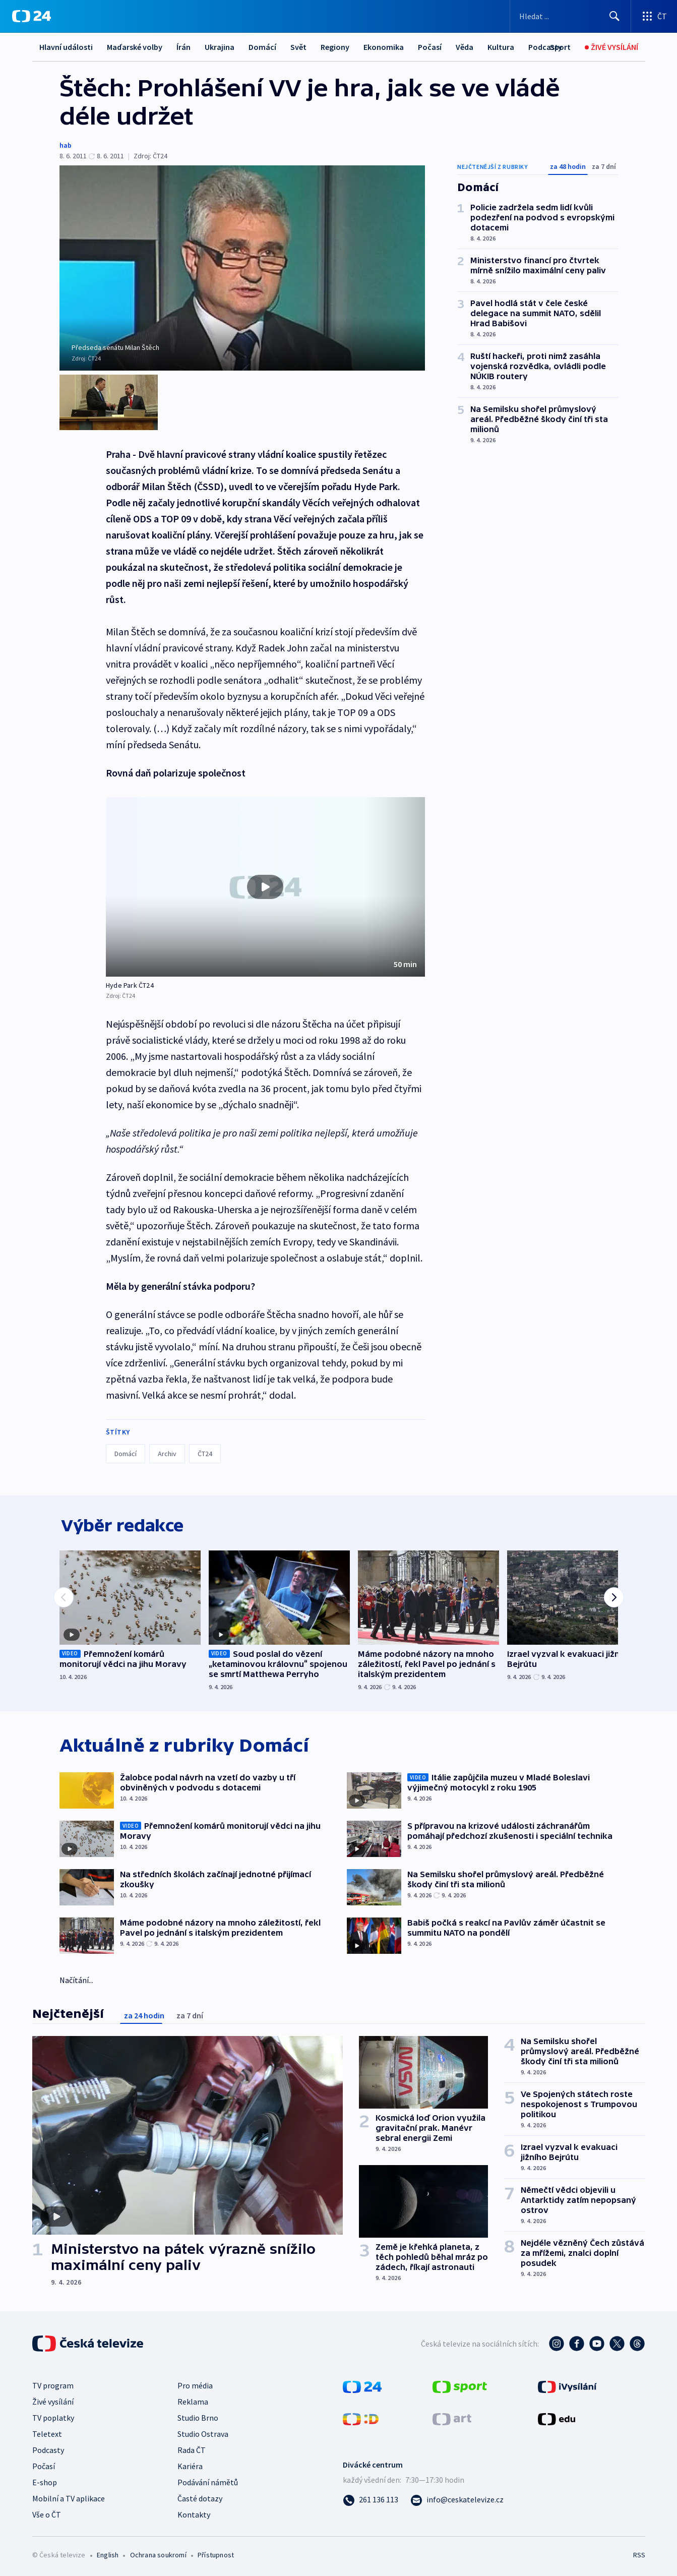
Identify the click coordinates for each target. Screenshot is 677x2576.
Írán (183, 47)
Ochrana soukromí (158, 2553)
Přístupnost (216, 2553)
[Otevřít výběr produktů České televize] (654, 16)
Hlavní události (66, 47)
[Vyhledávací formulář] (570, 16)
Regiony (335, 47)
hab (65, 145)
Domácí (262, 47)
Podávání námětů (207, 2481)
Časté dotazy (199, 2497)
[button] (265, 883)
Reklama (192, 2400)
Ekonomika (383, 47)
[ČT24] (31, 16)
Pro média (195, 2384)
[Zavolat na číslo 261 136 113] (370, 2498)
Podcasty (48, 2449)
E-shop (44, 2481)
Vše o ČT (46, 2513)
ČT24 (205, 1449)
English (107, 2553)
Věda (464, 47)
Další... (499, 47)
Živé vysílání (53, 2400)
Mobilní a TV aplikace (68, 2497)
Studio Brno (197, 2417)
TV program (53, 2384)
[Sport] (560, 47)
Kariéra (190, 2465)
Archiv (167, 1449)
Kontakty (193, 2513)
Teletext (47, 2433)
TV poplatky (53, 2417)
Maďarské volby (134, 47)
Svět (298, 47)
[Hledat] (614, 16)
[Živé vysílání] (611, 47)
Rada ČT (191, 2449)
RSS (639, 2553)
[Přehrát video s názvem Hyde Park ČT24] (265, 883)
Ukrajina (219, 47)
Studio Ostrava (202, 2433)
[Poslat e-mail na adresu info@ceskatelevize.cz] (457, 2498)
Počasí (430, 47)
